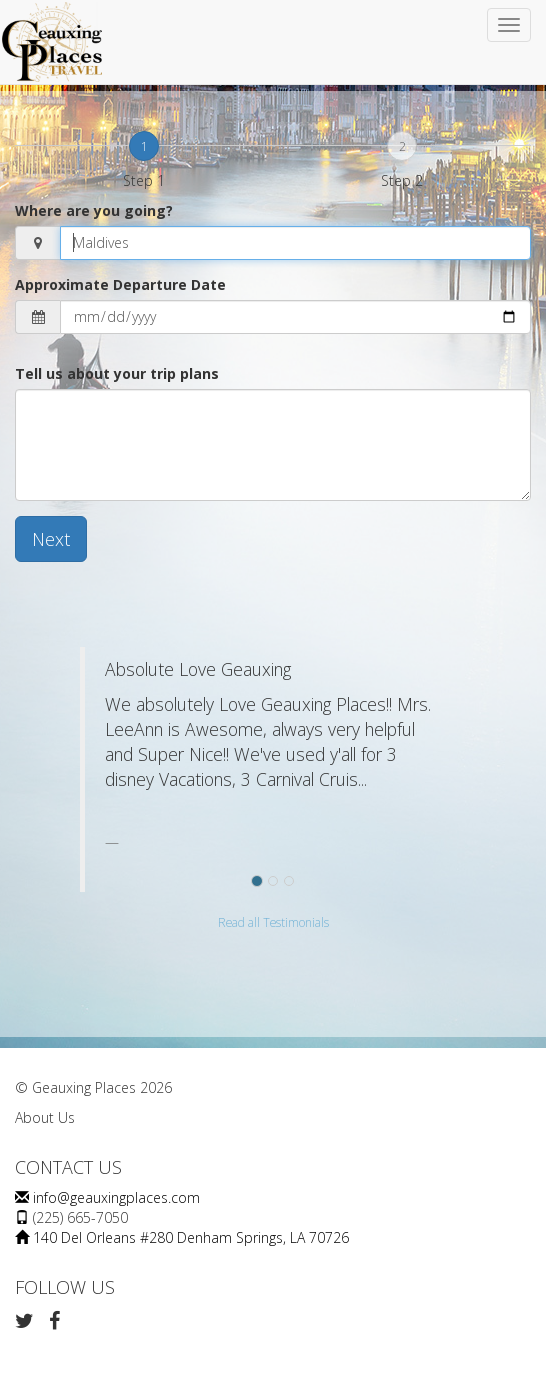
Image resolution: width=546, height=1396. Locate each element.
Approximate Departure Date (120, 284)
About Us (45, 1117)
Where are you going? (94, 210)
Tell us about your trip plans (117, 373)
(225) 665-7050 (80, 1217)
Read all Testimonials (273, 922)
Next (51, 539)
